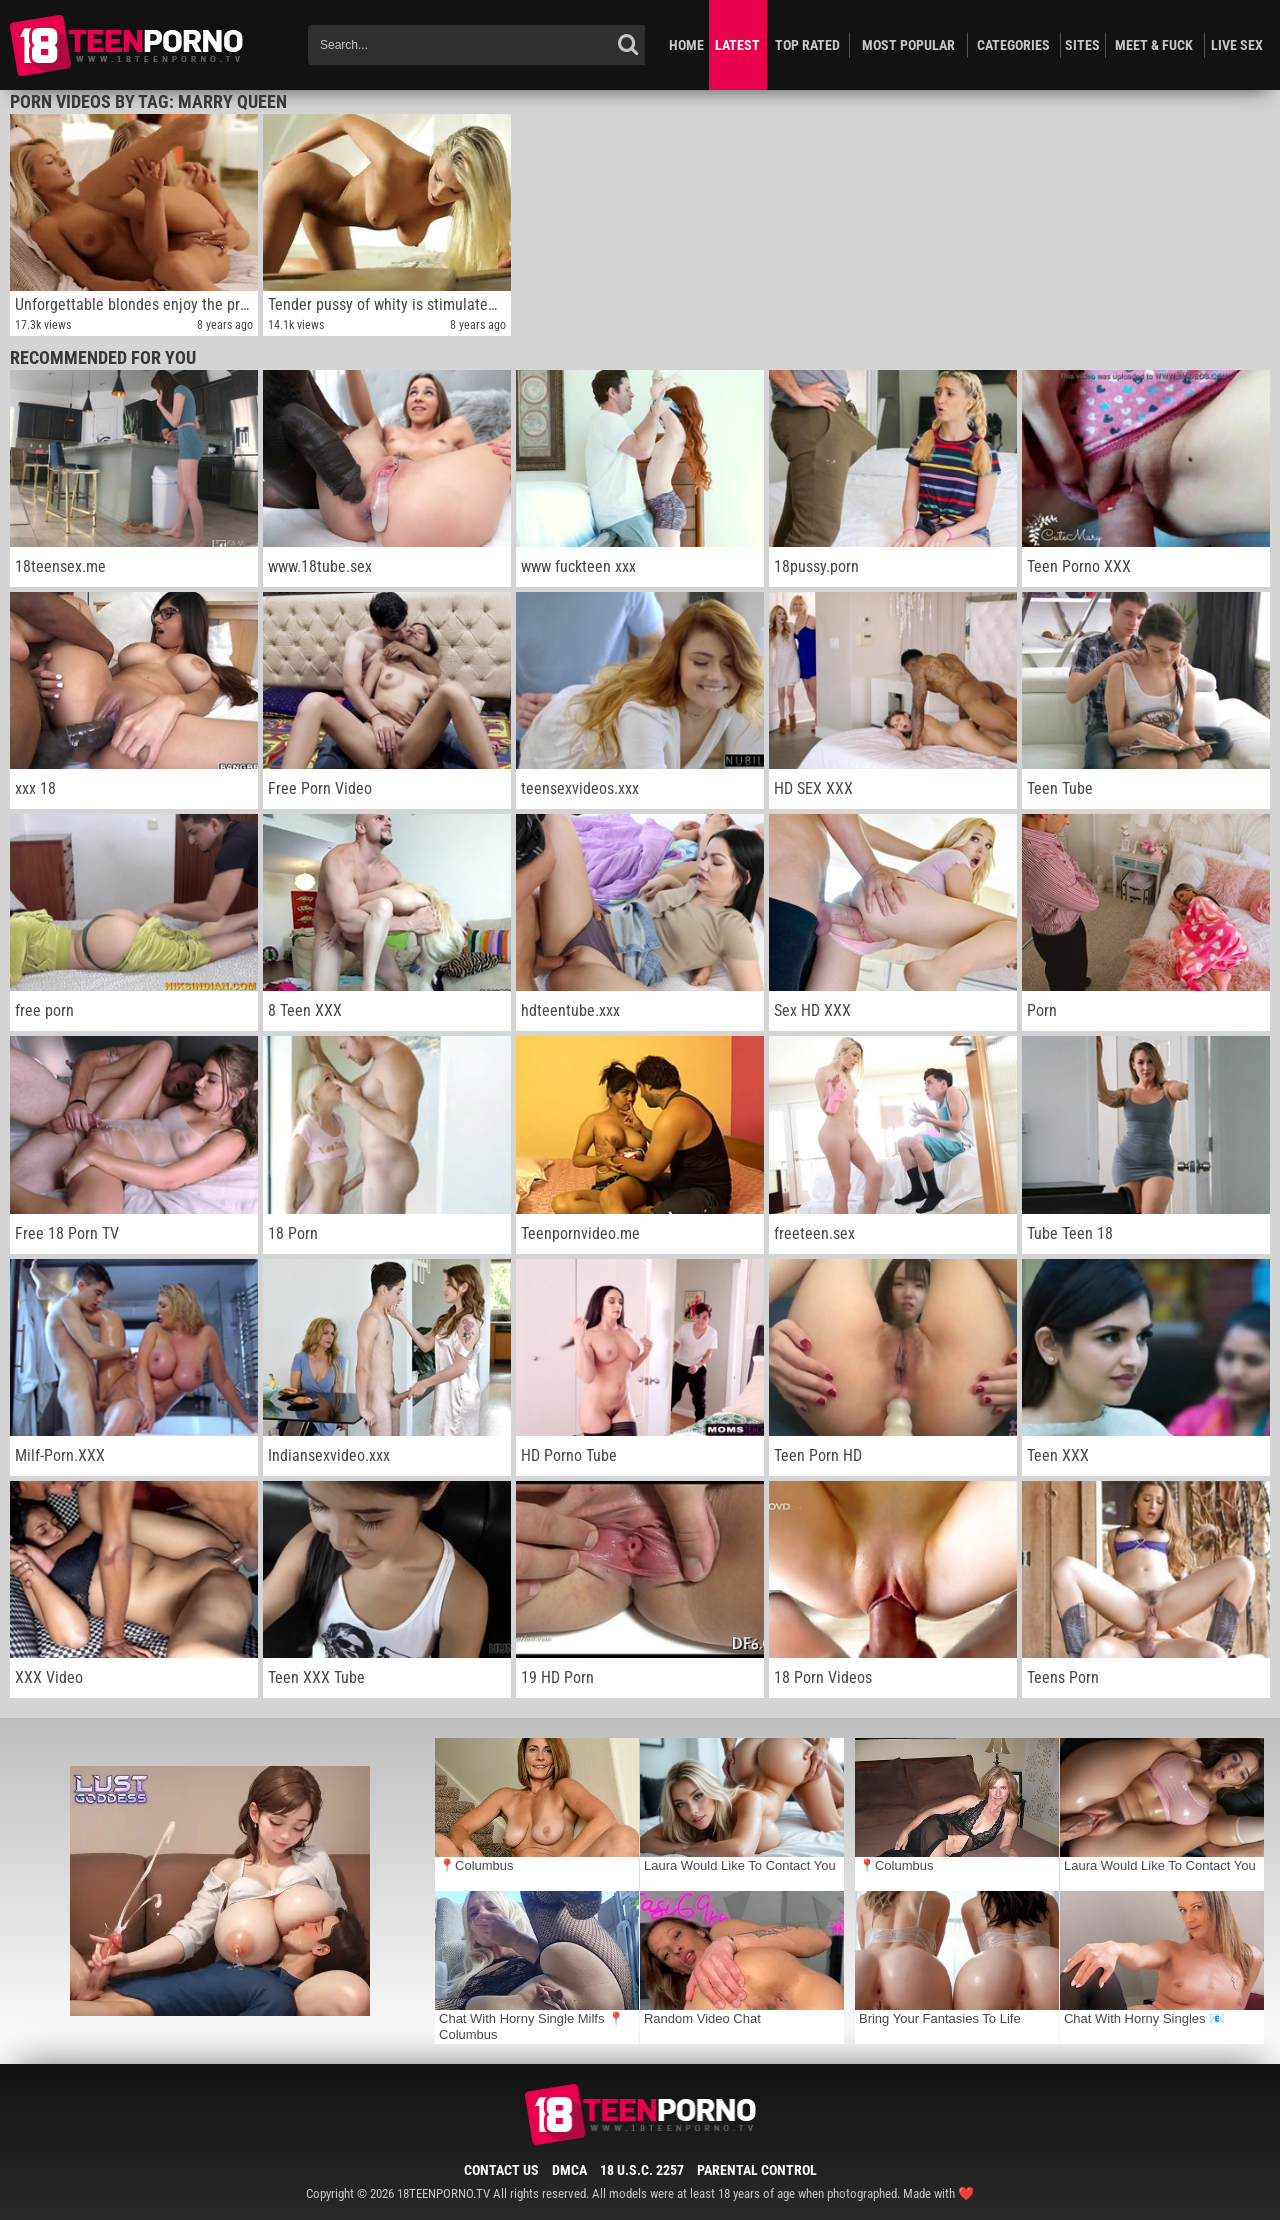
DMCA (569, 2170)
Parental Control (757, 2170)
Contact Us (501, 2170)
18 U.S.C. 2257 (642, 2170)
